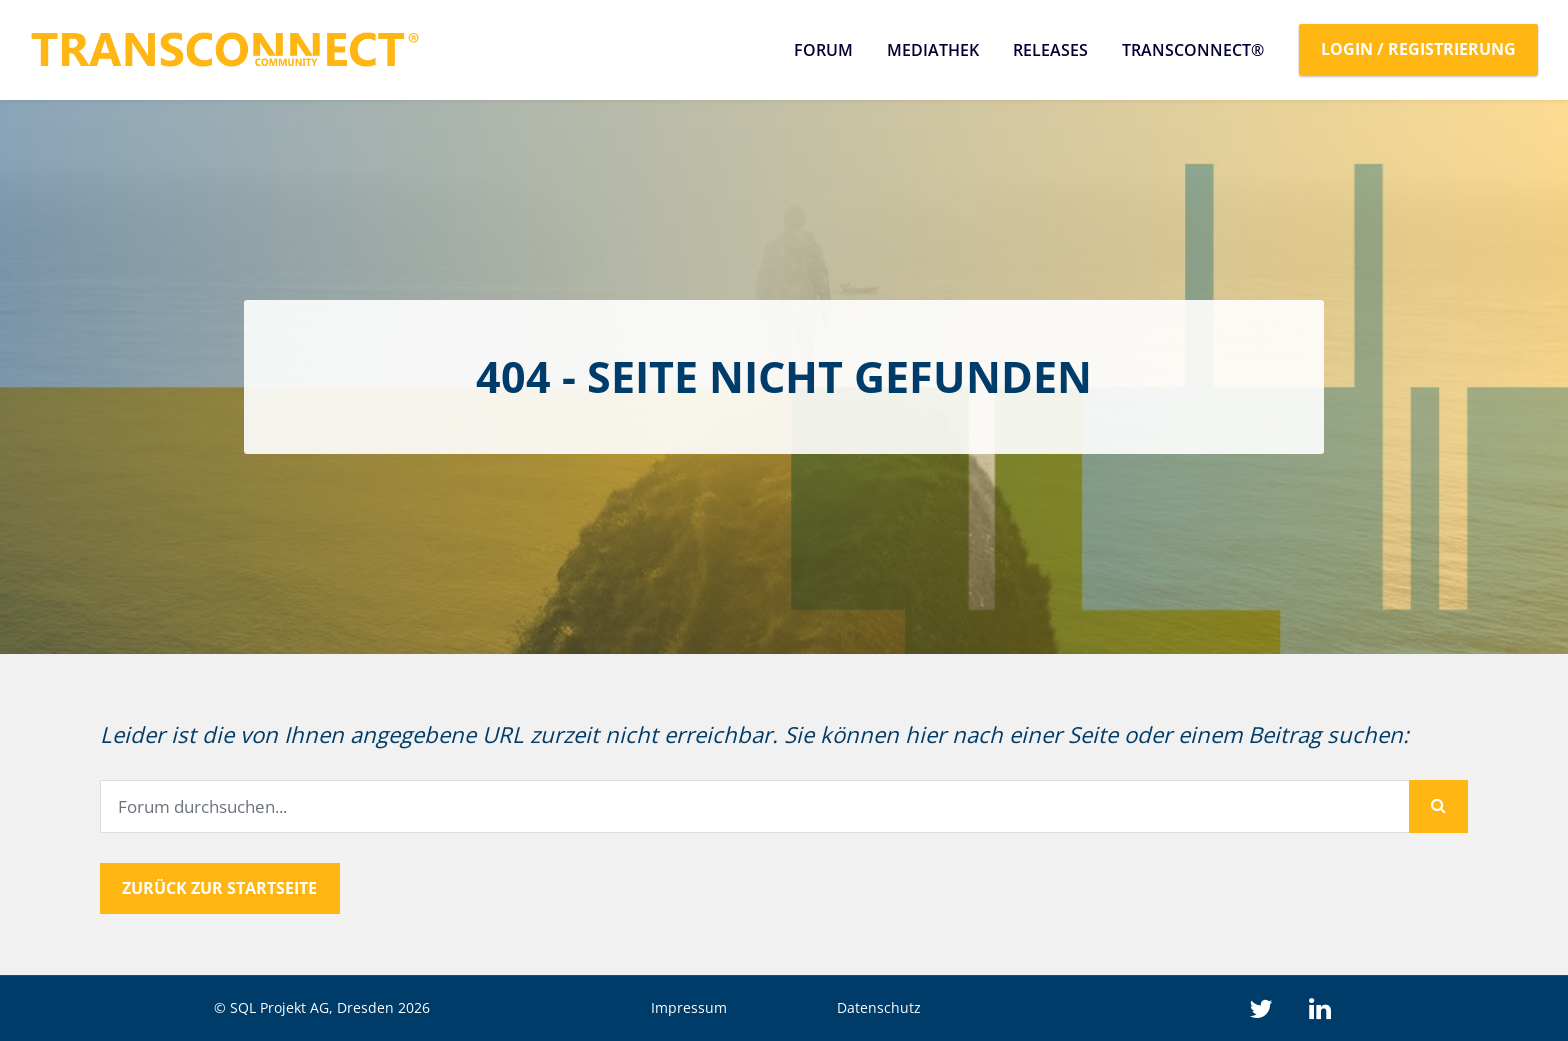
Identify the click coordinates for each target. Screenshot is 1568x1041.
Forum (823, 50)
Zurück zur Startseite (219, 888)
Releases (1050, 50)
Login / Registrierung (1418, 49)
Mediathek (933, 50)
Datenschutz (879, 1007)
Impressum (689, 1007)
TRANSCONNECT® (1193, 50)
